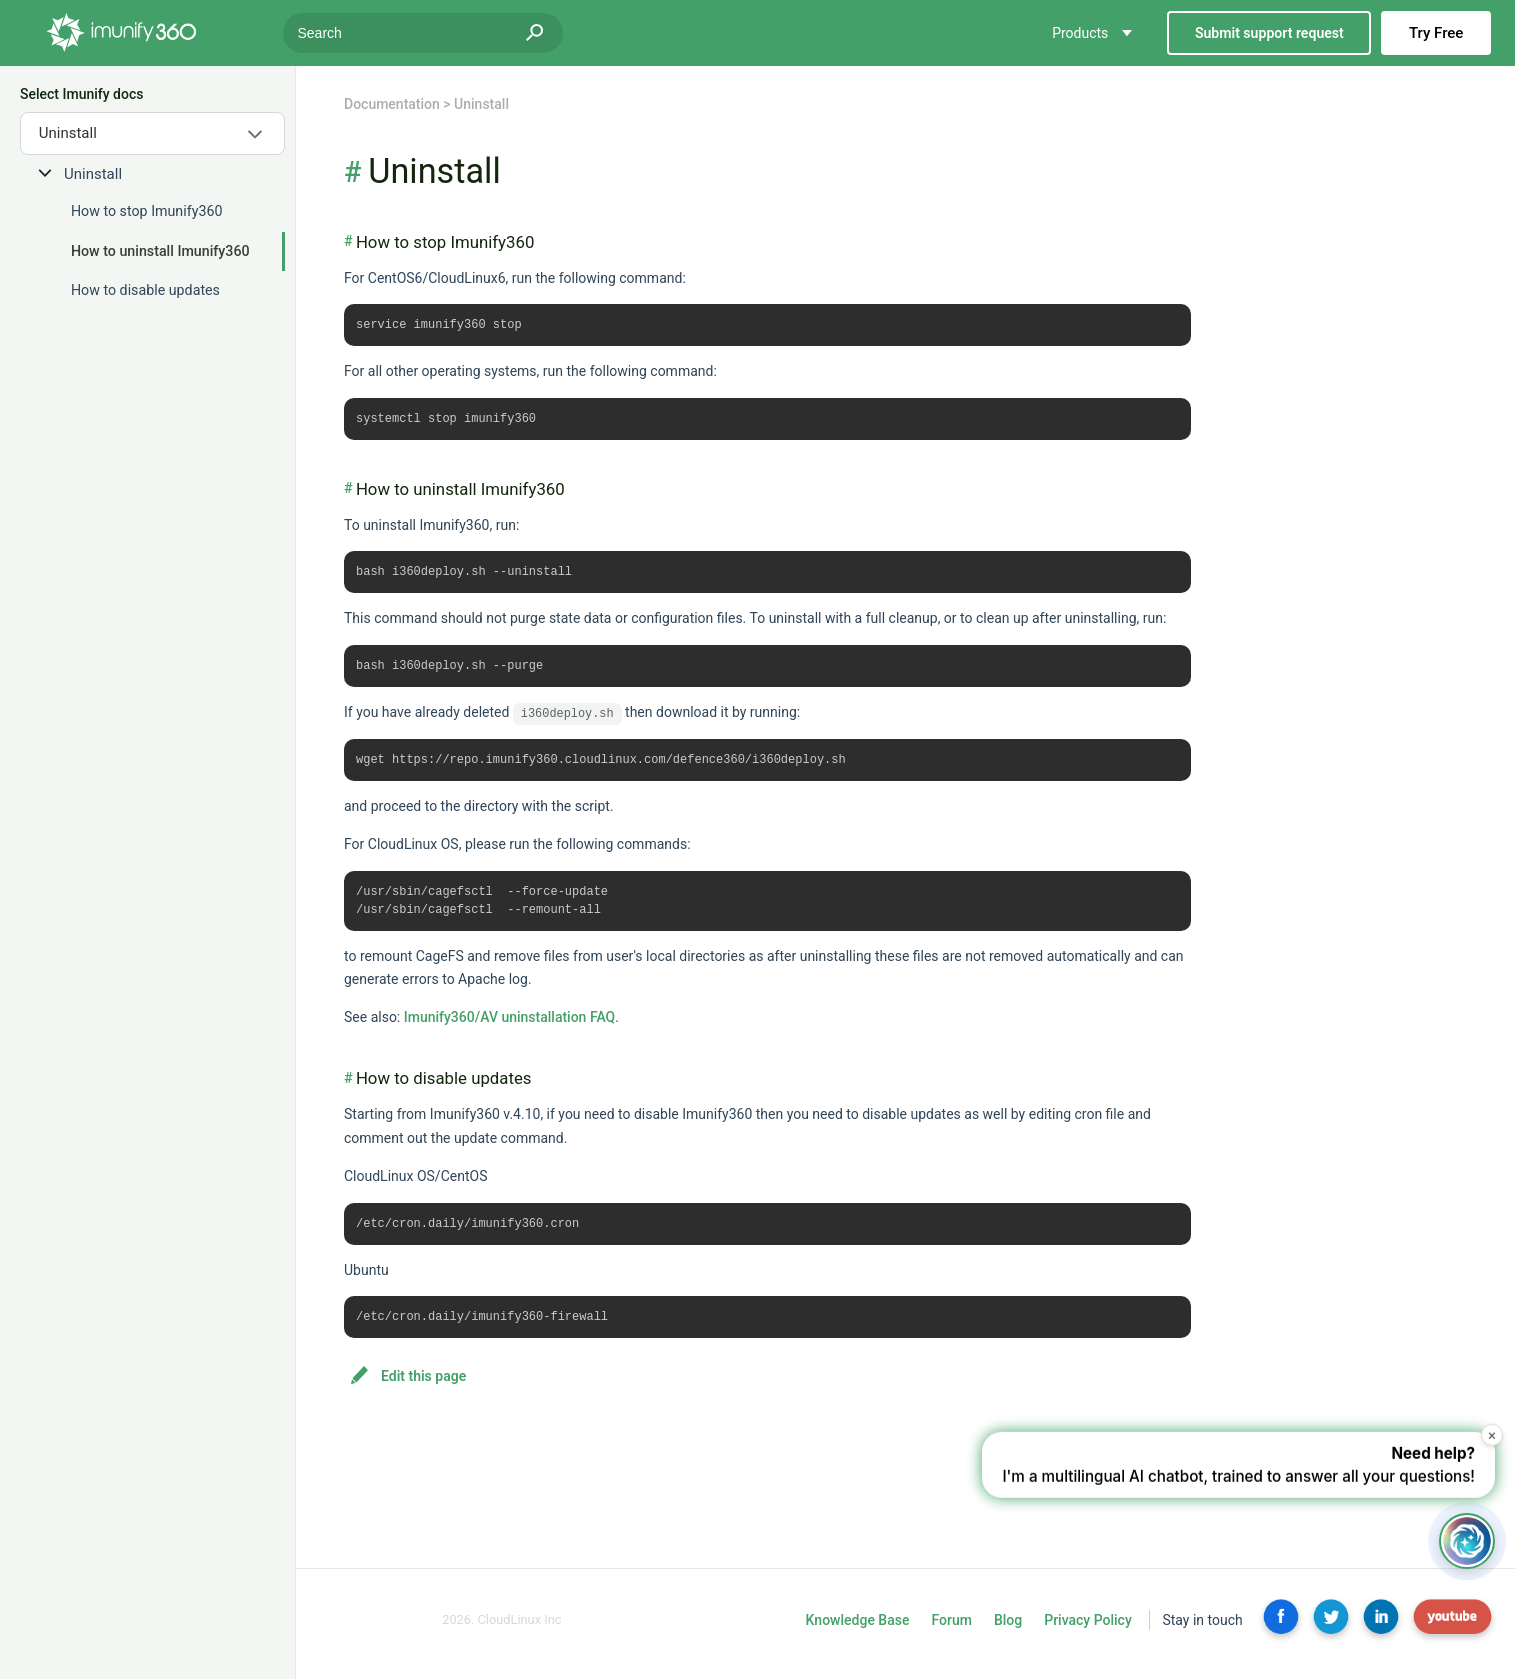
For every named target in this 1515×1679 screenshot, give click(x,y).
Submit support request (1269, 33)
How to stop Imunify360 (147, 211)
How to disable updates (145, 290)
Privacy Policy (1088, 1629)
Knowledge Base (858, 1629)
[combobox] (152, 133)
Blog (1008, 1629)
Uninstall (93, 174)
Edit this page (423, 1385)
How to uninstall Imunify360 (160, 251)
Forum (951, 1629)
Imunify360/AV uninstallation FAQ (509, 1024)
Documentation (392, 104)
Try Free (1436, 33)
